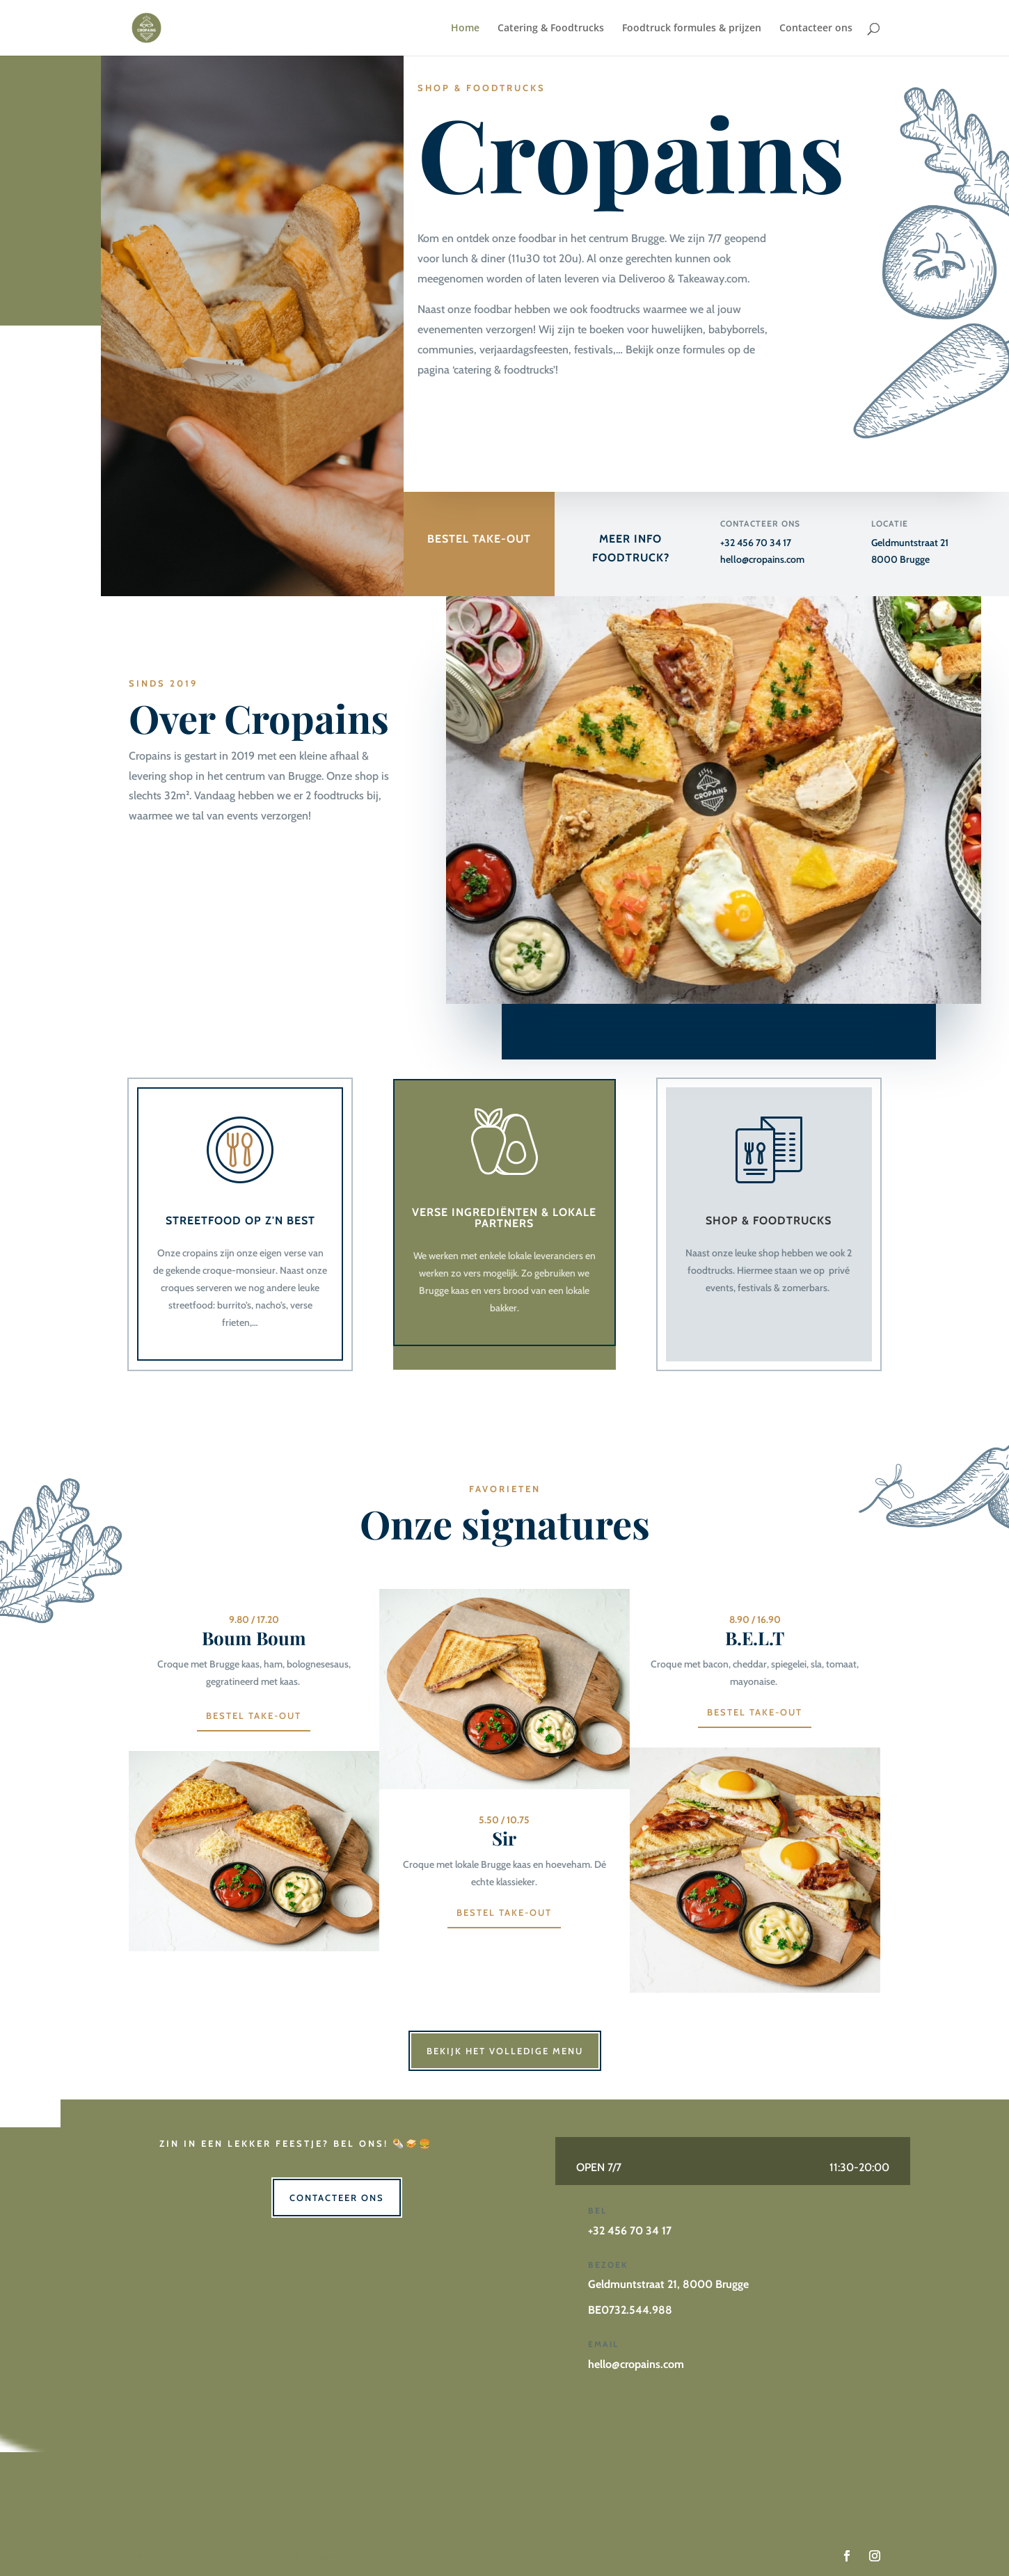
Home (465, 28)
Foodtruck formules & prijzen (691, 28)
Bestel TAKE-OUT (504, 1912)
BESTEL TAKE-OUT (479, 540)
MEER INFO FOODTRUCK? (630, 550)
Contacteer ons (815, 28)
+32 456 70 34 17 (755, 542)
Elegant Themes (244, 2557)
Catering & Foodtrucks (551, 28)
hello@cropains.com (762, 559)
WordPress (402, 2557)
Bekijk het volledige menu (505, 2050)
